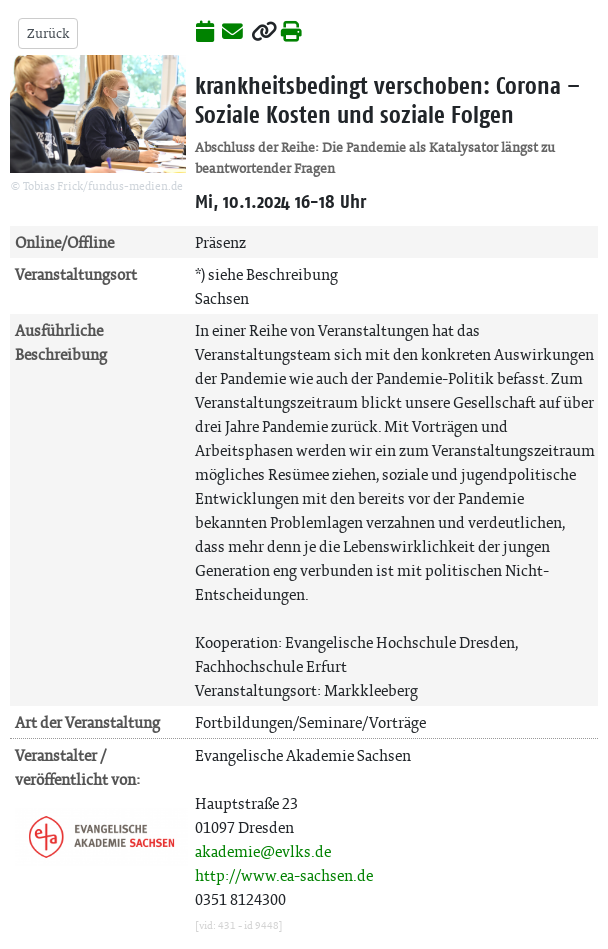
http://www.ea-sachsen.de (284, 875)
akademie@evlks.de (263, 851)
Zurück (48, 33)
